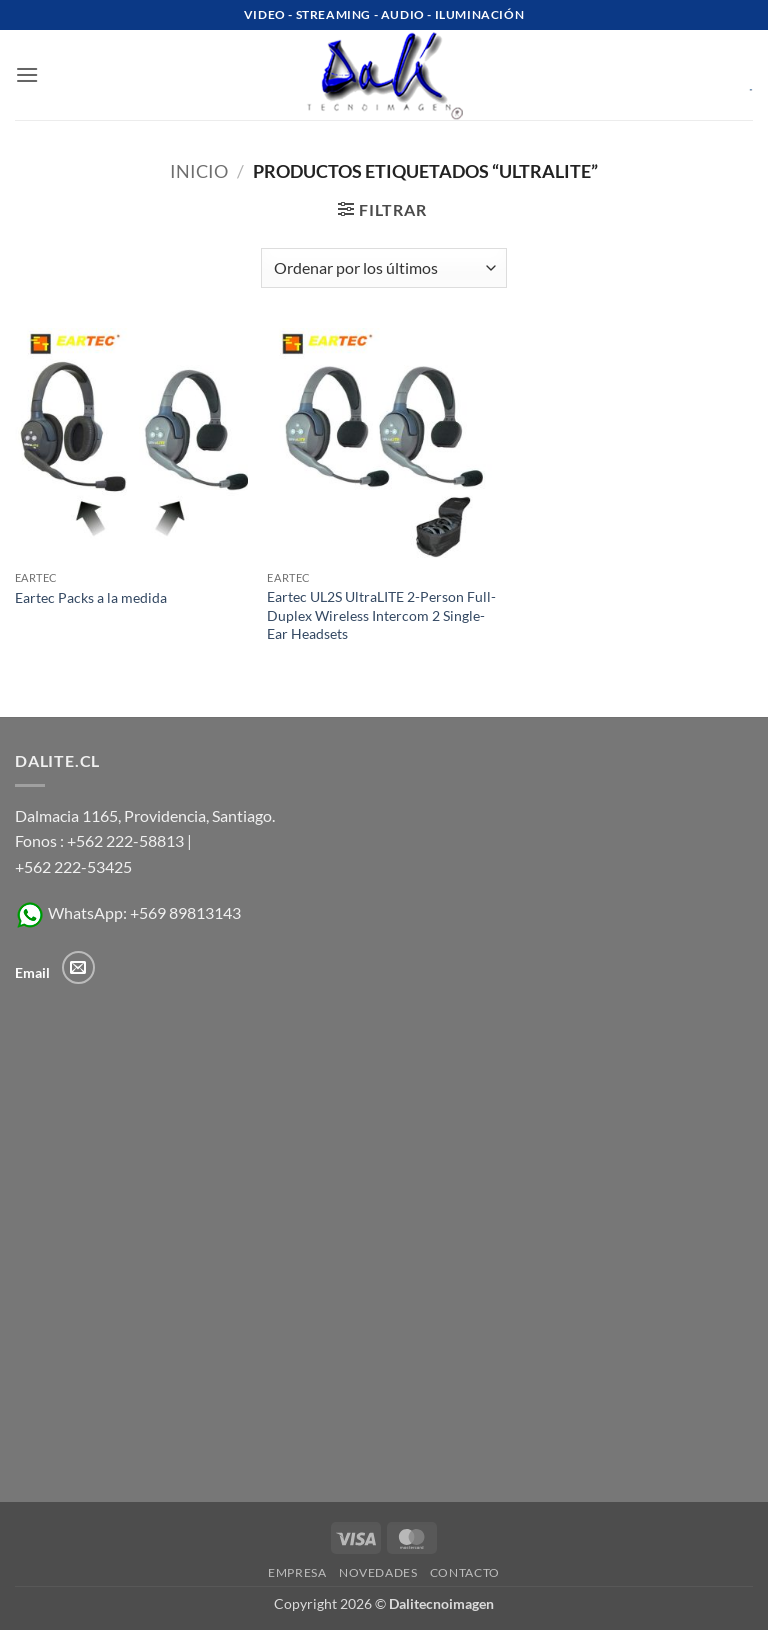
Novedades (378, 1572)
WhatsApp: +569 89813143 (128, 912)
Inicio (199, 171)
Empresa (297, 1572)
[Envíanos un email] (78, 967)
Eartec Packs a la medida (91, 597)
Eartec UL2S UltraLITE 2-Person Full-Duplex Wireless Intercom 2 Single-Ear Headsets (381, 615)
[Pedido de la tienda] (384, 268)
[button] (27, 74)
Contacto (465, 1572)
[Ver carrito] (737, 75)
